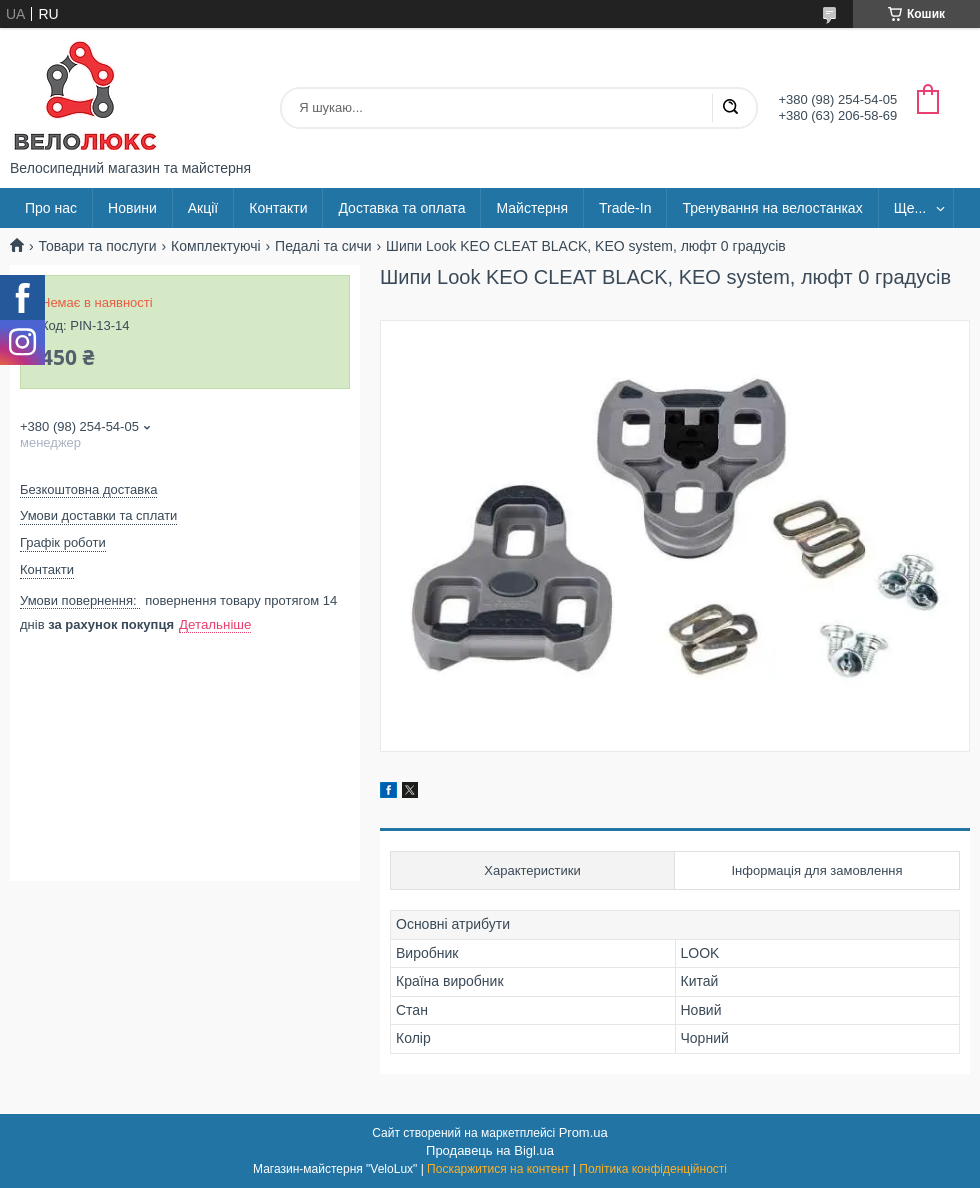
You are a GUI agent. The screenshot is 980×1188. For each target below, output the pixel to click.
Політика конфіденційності (653, 1169)
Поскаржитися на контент (498, 1169)
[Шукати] (730, 108)
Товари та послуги (97, 246)
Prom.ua (583, 1132)
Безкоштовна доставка (88, 489)
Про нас (51, 208)
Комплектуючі (216, 246)
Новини (132, 208)
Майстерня (532, 208)
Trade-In (625, 208)
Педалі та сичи (323, 246)
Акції (203, 208)
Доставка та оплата (401, 208)
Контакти (278, 208)
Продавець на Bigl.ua (490, 1150)
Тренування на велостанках (772, 208)
